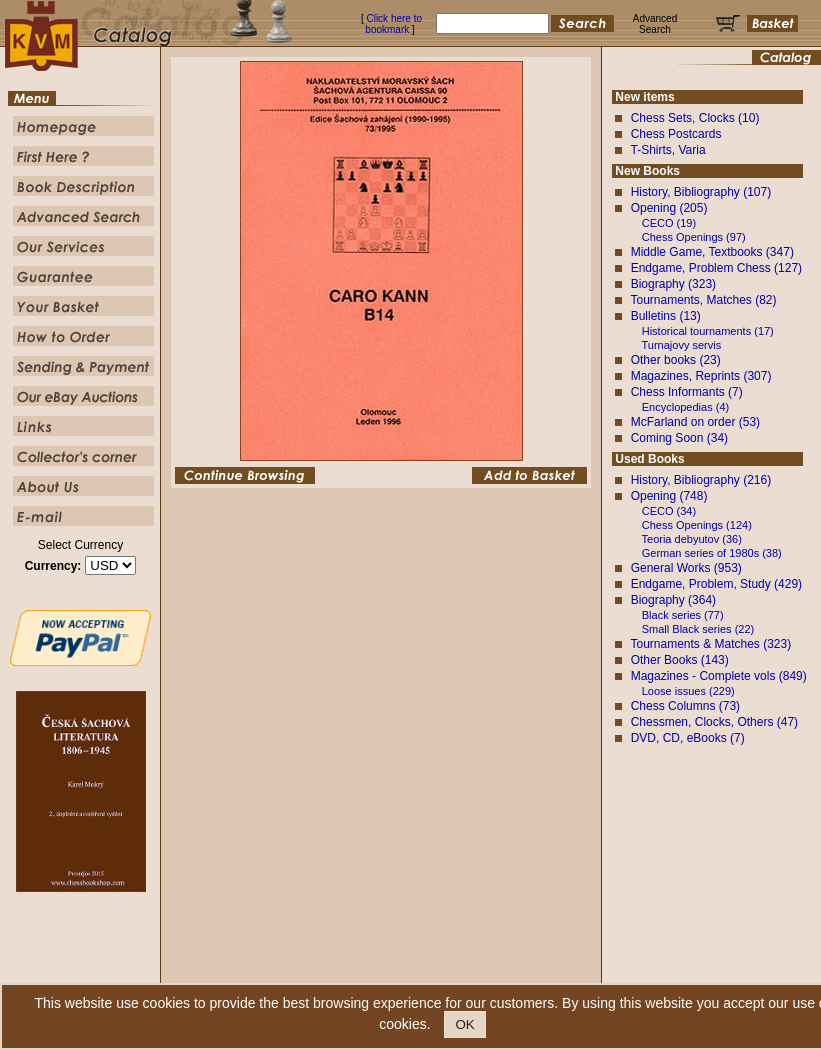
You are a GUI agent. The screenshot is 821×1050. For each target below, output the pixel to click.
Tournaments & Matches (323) (710, 644)
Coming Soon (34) (679, 438)
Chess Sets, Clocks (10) (695, 118)
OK (464, 1024)
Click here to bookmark (393, 24)
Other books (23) (676, 360)
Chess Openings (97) (694, 237)
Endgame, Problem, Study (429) (716, 584)
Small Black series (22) (698, 629)
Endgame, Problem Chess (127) (716, 268)
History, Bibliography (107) (701, 192)
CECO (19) (669, 223)
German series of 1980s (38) (712, 553)
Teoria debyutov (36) (692, 539)
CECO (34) (669, 511)
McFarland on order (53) (695, 422)
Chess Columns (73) (685, 706)
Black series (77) (683, 615)
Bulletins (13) (666, 316)
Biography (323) (673, 284)
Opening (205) (669, 208)
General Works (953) (686, 568)
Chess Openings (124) (697, 525)
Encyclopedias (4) (685, 407)
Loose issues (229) (688, 691)
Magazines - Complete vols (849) (719, 676)
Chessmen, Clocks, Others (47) (714, 722)
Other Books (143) (680, 660)
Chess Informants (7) (687, 392)
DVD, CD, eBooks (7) (688, 738)
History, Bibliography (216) (701, 480)
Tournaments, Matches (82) (703, 300)
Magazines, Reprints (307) (701, 376)
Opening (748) (669, 496)
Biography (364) (673, 600)
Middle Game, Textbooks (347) (712, 252)
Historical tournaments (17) (708, 331)
